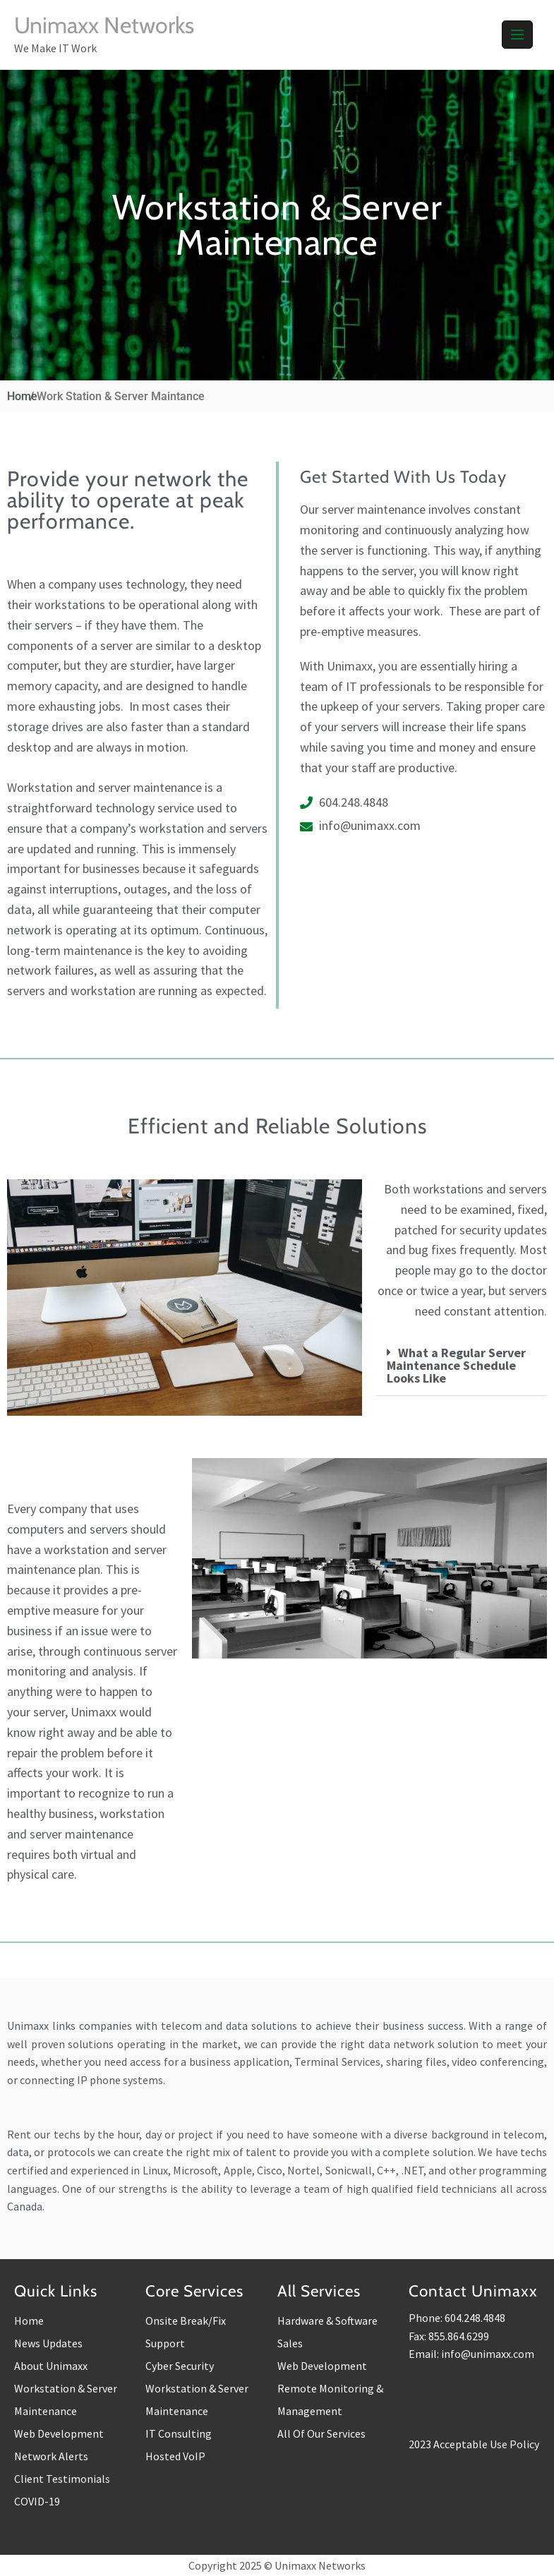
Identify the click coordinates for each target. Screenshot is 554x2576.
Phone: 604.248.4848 (457, 2318)
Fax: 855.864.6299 (449, 2336)
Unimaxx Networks (104, 25)
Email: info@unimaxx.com (471, 2354)
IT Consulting (178, 2433)
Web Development (59, 2433)
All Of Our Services (321, 2433)
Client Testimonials (62, 2479)
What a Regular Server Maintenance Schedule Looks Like (456, 1365)
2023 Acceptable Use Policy (474, 2444)
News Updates (48, 2343)
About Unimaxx (51, 2366)
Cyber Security (179, 2366)
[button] (461, 1366)
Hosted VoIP (175, 2456)
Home (29, 2320)
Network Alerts (51, 2456)
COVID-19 (37, 2501)
